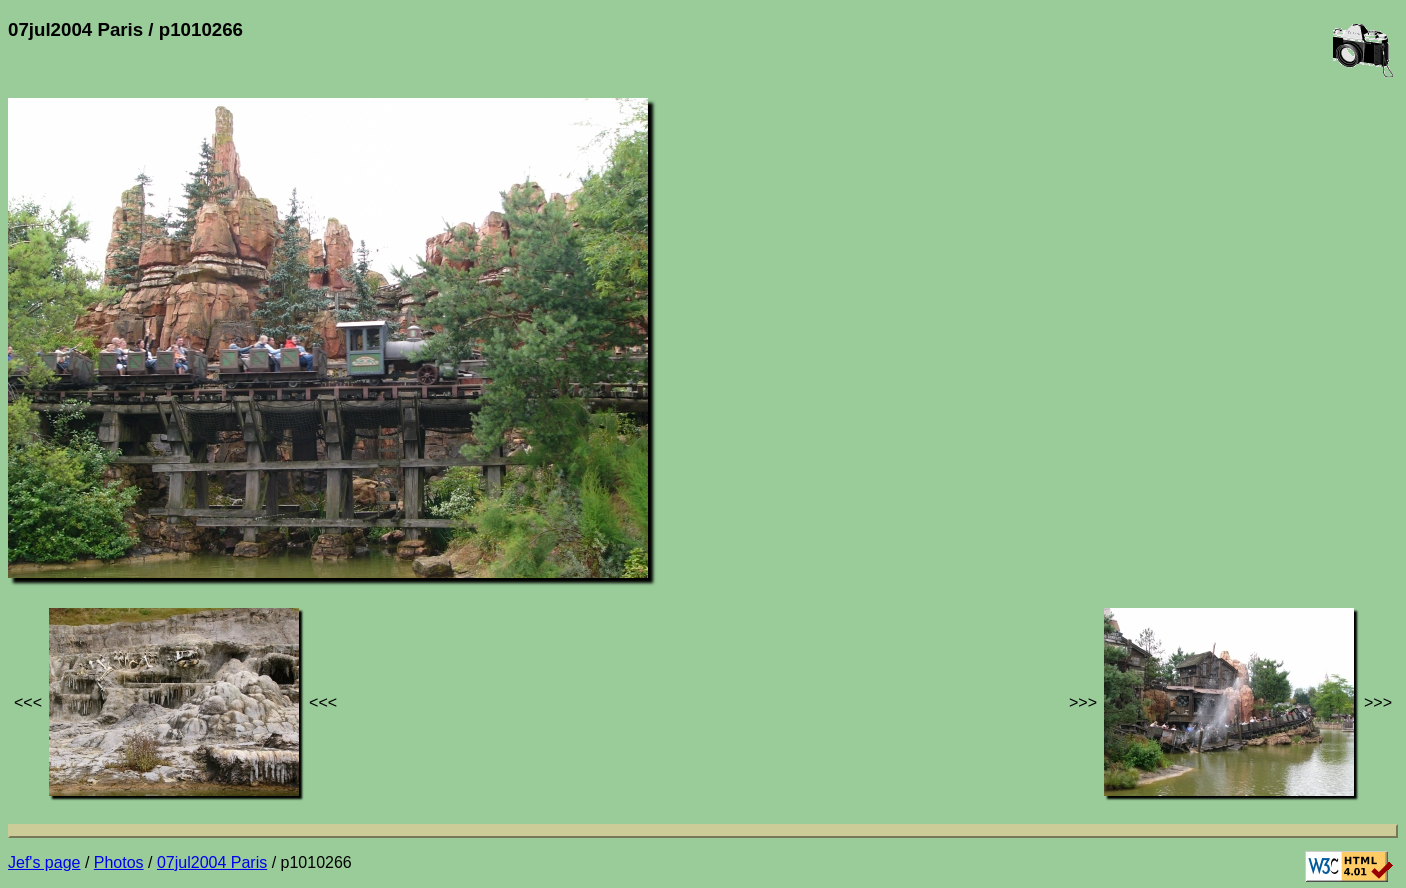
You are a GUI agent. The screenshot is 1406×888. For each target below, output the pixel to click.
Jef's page (44, 862)
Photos (119, 862)
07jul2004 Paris (212, 862)
